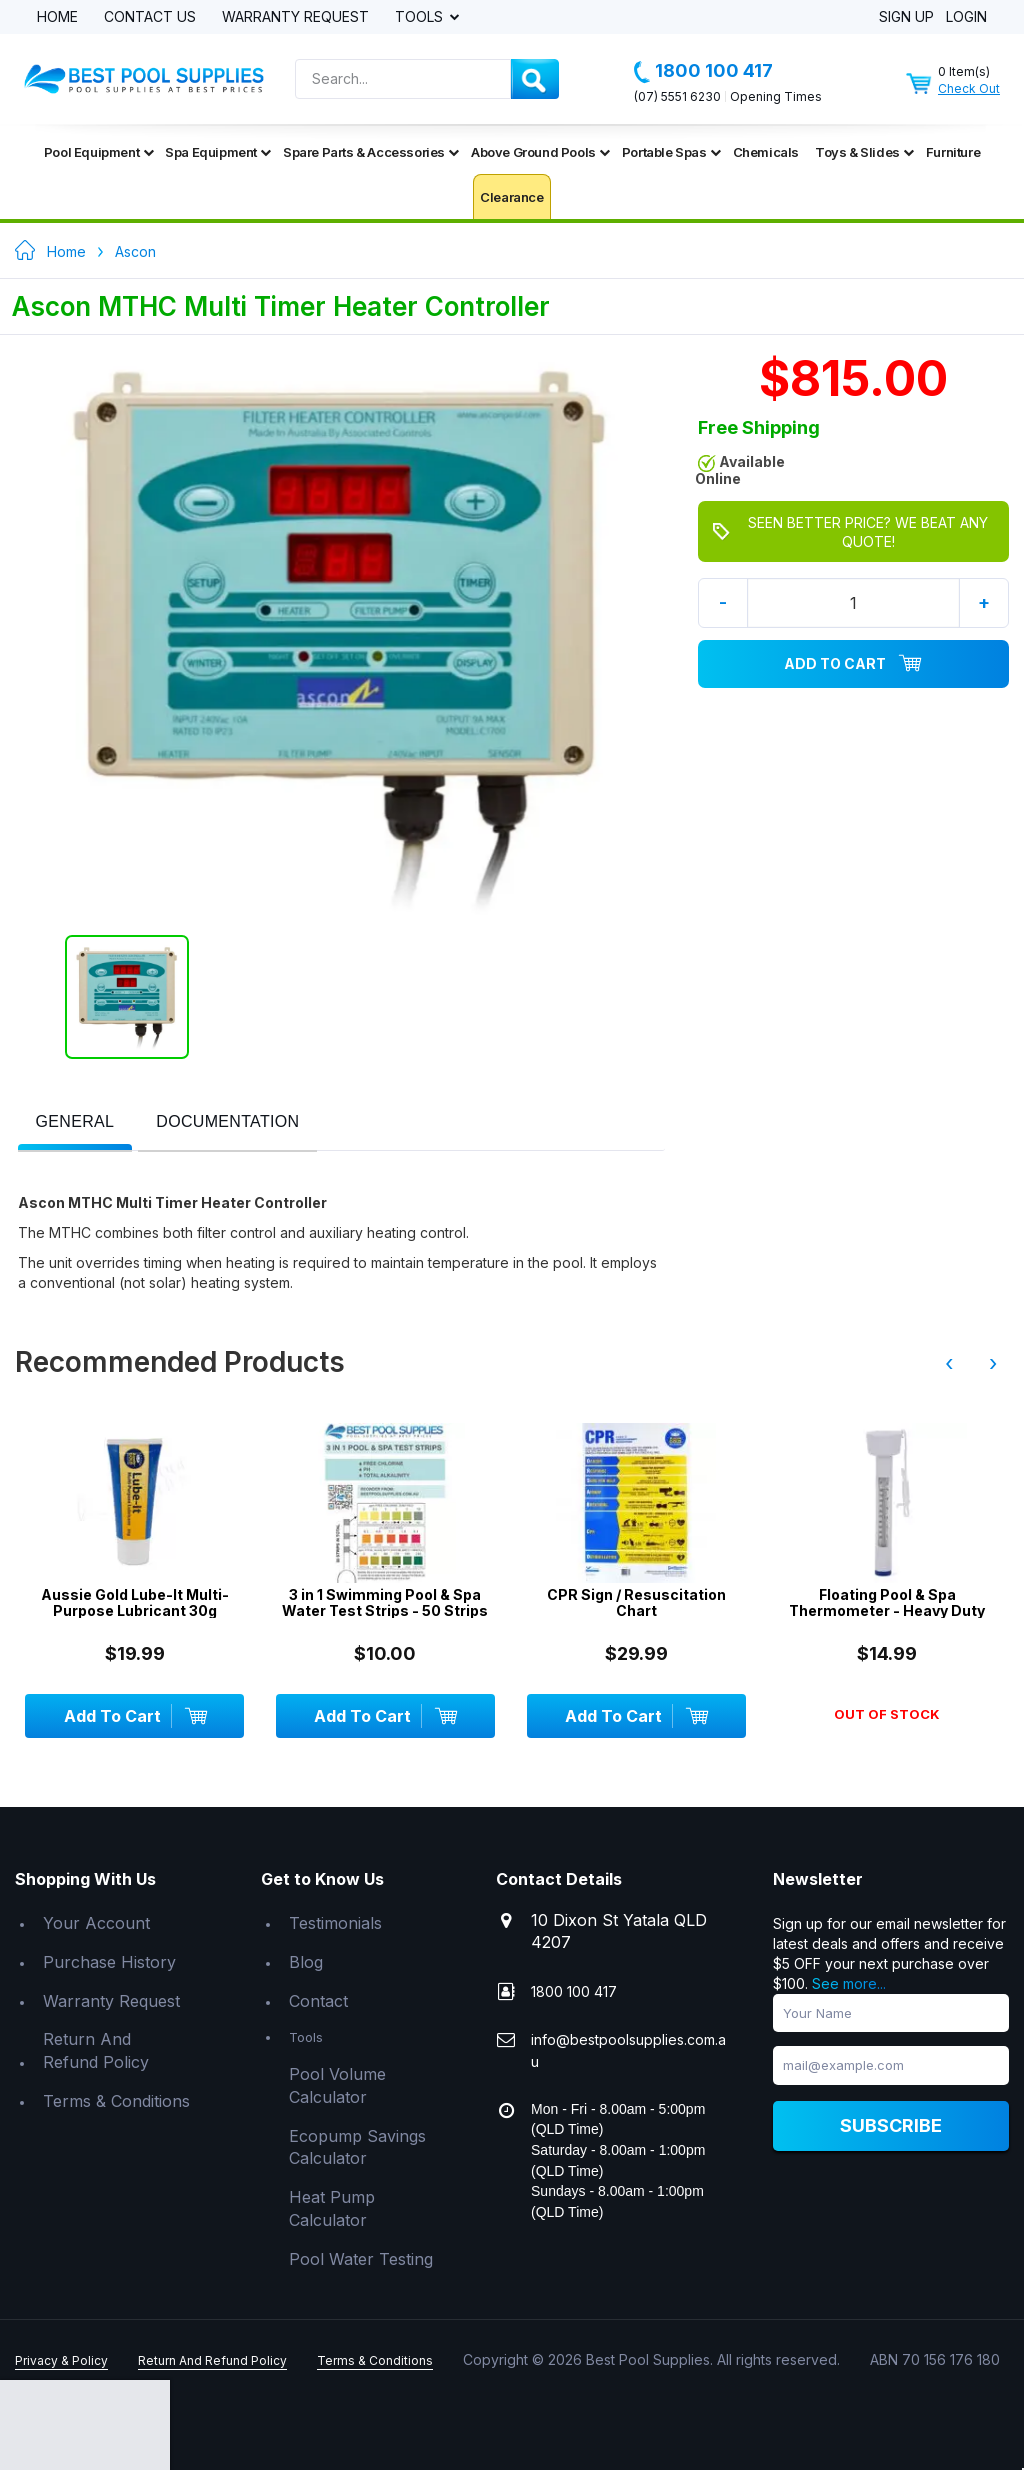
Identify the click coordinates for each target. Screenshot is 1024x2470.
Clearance (511, 197)
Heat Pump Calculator (332, 2208)
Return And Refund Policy (96, 2050)
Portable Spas (671, 152)
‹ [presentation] (949, 1363)
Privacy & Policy (61, 2360)
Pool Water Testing (361, 2259)
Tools (421, 17)
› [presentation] (993, 1363)
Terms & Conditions (116, 2101)
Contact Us (150, 17)
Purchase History (109, 1962)
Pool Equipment (98, 152)
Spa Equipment (218, 152)
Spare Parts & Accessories (371, 152)
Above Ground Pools (540, 152)
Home (57, 17)
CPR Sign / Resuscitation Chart (636, 1602)
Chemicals (766, 152)
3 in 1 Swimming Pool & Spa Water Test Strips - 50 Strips (385, 1602)
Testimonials (335, 1923)
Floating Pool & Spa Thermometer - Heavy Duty (887, 1602)
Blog (306, 1962)
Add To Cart (853, 664)
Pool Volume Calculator (337, 2085)
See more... (849, 1983)
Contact (318, 2001)
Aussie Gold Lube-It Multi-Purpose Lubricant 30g (135, 1602)
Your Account (96, 1923)
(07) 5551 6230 (677, 96)
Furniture (953, 152)
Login (966, 17)
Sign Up (906, 17)
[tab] (75, 1123)
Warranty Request (295, 17)
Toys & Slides (864, 152)
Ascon (135, 251)
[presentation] (75, 1122)
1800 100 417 (703, 71)
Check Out (969, 88)
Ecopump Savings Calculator (357, 2147)
